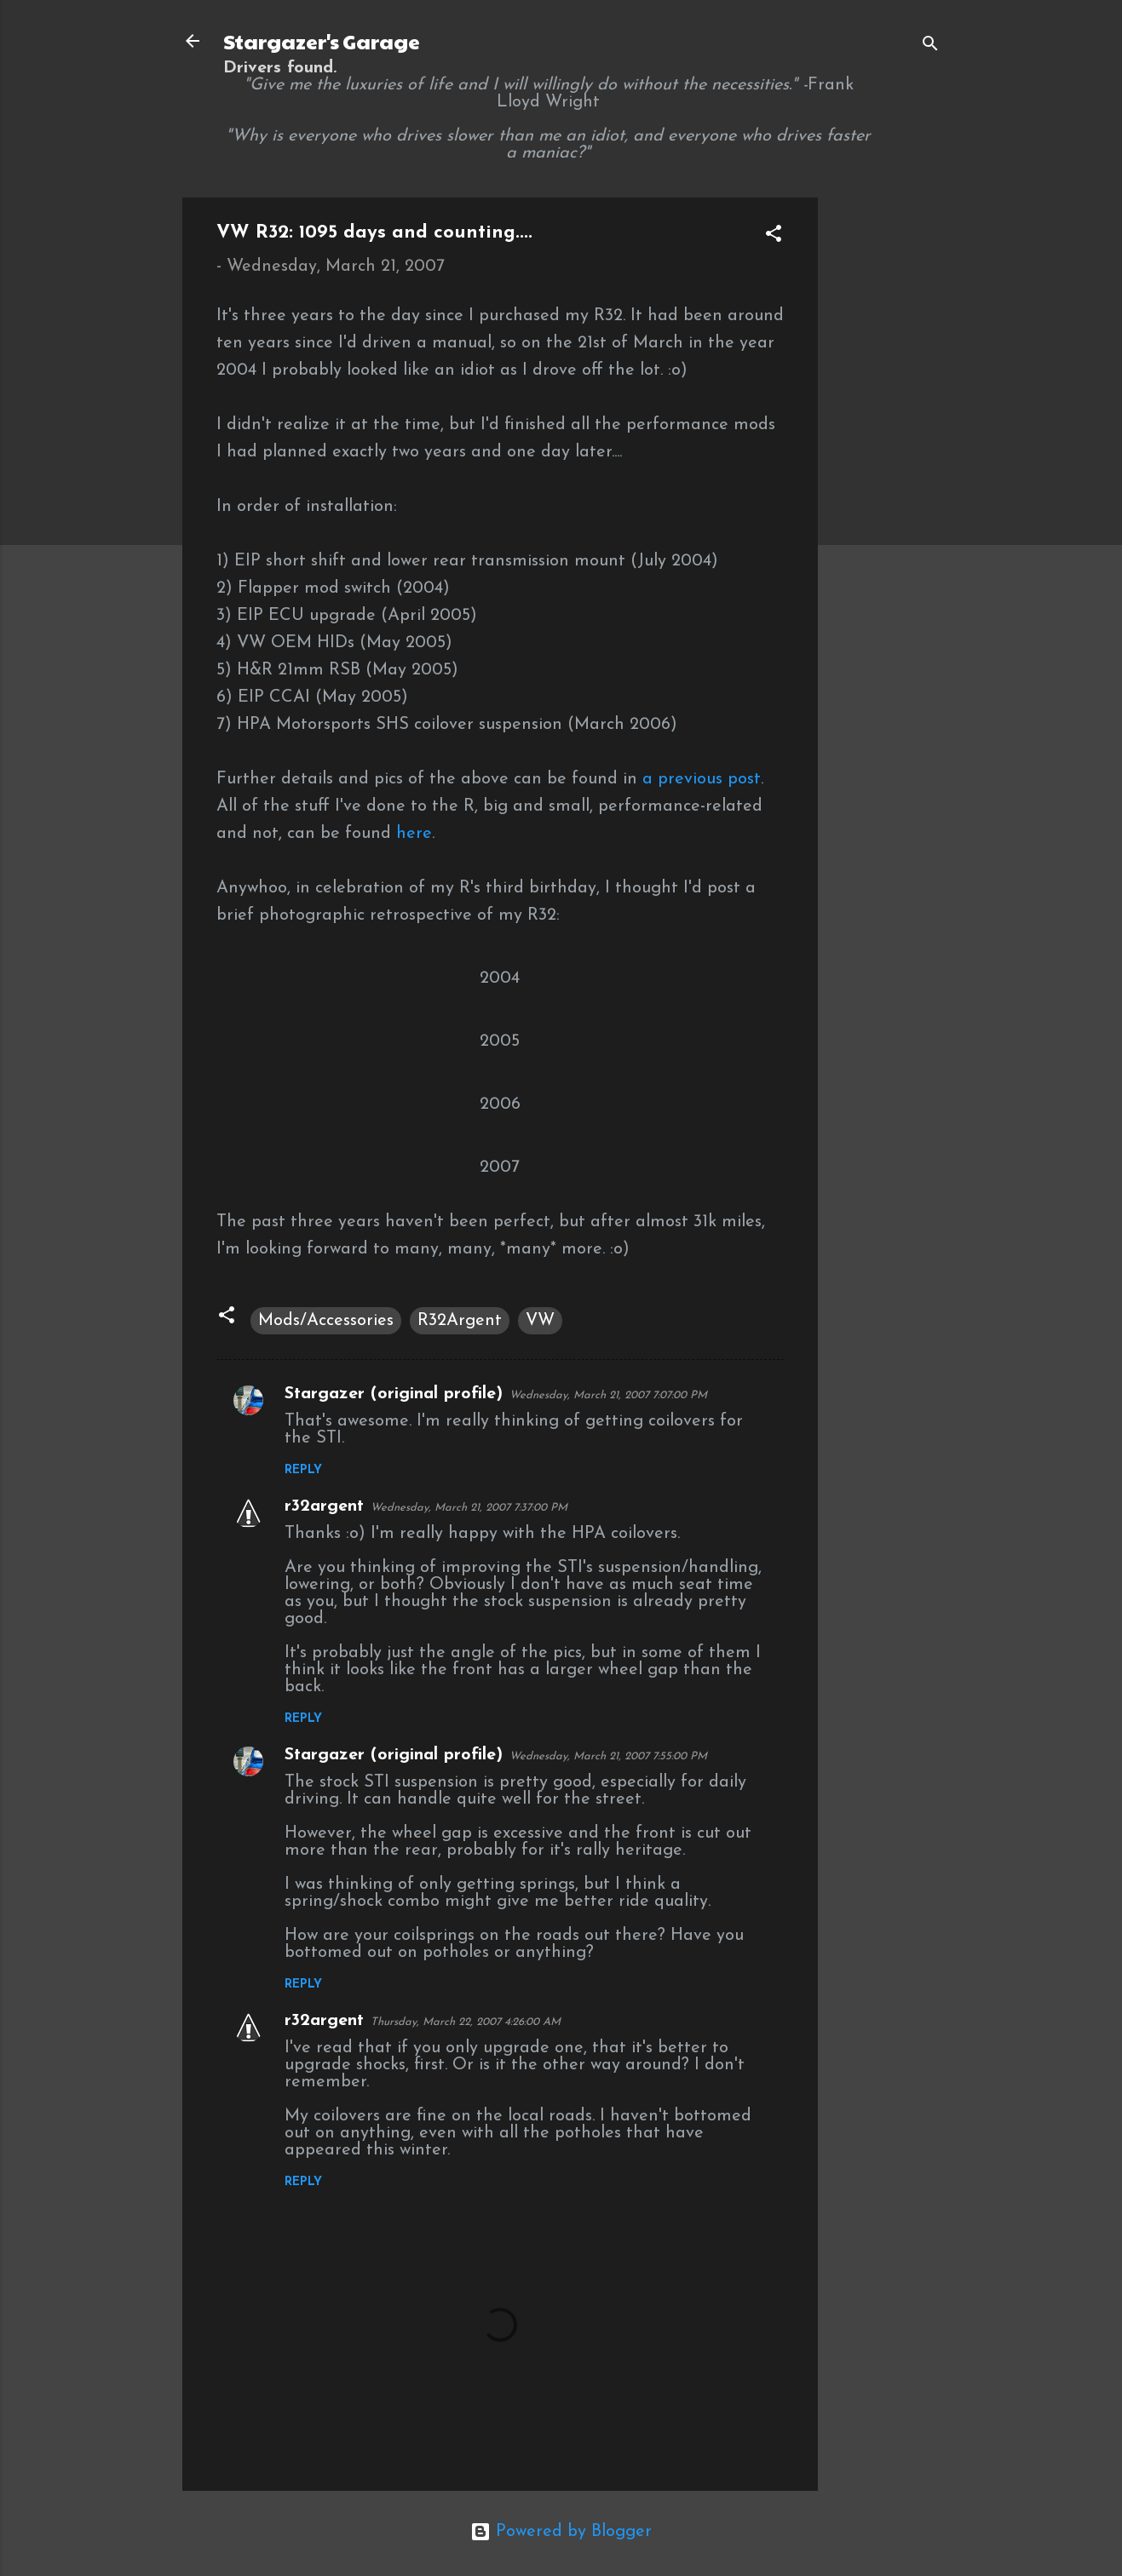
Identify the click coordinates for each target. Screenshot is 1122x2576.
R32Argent (459, 1320)
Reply (303, 1470)
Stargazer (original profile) (394, 1394)
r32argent (324, 1506)
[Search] (930, 46)
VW (540, 1320)
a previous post (701, 779)
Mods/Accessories (326, 1320)
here (414, 833)
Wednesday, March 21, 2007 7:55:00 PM (608, 1756)
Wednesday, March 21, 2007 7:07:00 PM (608, 1395)
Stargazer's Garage (321, 40)
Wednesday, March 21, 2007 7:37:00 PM (469, 1507)
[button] (773, 236)
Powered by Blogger (561, 2531)
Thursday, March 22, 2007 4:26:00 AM (466, 2022)
